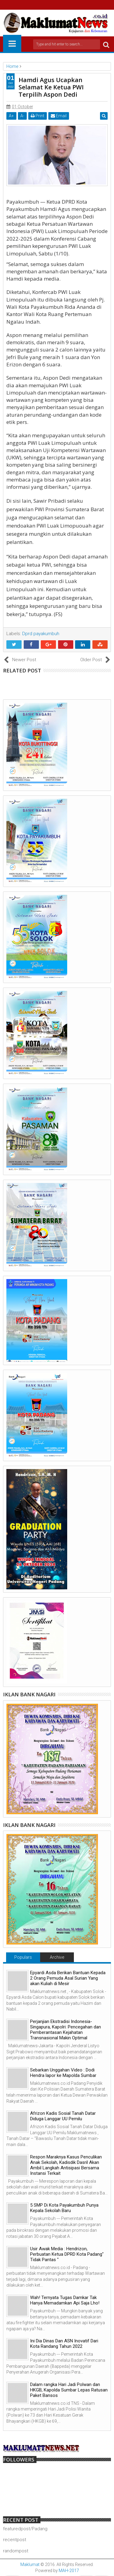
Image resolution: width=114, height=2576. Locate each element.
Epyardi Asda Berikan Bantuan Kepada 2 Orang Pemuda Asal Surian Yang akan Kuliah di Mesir (67, 1978)
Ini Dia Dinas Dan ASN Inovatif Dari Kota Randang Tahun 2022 (64, 2343)
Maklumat (30, 2564)
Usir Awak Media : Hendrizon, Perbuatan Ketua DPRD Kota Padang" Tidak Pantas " (67, 2254)
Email (59, 115)
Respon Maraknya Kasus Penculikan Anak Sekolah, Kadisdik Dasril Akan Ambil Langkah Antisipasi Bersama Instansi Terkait (66, 2165)
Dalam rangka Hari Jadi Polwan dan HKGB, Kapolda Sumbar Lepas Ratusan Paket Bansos (69, 2390)
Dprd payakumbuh (40, 633)
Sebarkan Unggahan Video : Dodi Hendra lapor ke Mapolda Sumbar (63, 2072)
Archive (57, 1957)
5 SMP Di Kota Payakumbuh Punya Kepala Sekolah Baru (64, 2207)
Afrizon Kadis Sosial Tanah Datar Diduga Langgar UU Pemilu (63, 2116)
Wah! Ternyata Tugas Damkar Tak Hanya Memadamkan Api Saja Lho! (64, 2300)
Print (37, 115)
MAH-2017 (69, 2570)
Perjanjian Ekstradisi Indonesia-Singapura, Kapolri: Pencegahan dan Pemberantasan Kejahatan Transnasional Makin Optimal (65, 2030)
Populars (23, 1957)
